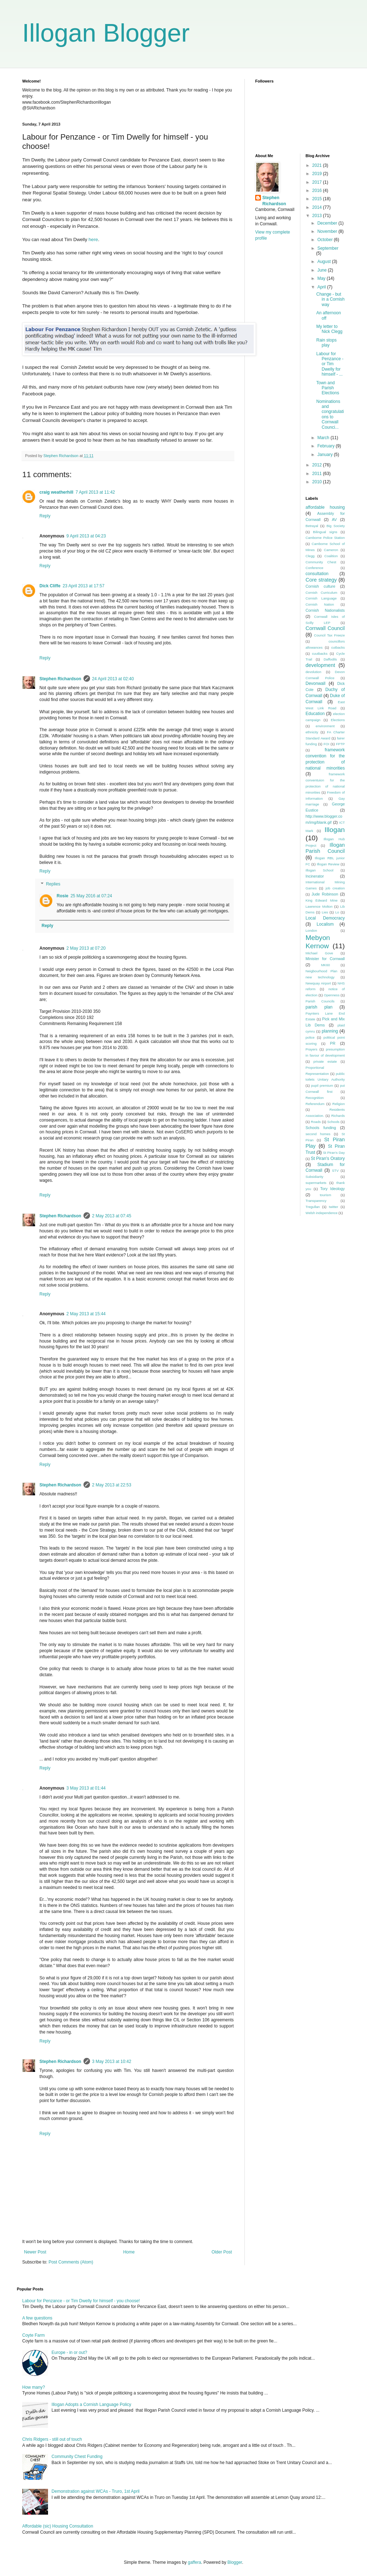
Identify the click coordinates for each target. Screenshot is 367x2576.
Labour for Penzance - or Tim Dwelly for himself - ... (329, 364)
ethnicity (312, 732)
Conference (315, 568)
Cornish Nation (320, 604)
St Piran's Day (334, 1153)
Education (315, 713)
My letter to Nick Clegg (329, 329)
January (325, 454)
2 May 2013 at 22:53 (111, 1484)
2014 (317, 207)
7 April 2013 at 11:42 (95, 492)
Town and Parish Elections (327, 388)
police (310, 1037)
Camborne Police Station (325, 538)
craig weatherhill (56, 492)
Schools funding (321, 1127)
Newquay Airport (318, 983)
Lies (325, 912)
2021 (317, 165)
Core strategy (321, 580)
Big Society (336, 526)
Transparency (316, 1201)
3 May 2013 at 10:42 (111, 2061)
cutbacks (338, 647)
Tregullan (313, 1207)
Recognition (315, 1098)
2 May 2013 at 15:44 (85, 1313)
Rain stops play (326, 343)
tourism (325, 1195)
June (322, 270)
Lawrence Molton (319, 906)
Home (129, 2252)
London (311, 930)
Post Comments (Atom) (70, 2262)
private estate (325, 1061)
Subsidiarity (315, 1177)
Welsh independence (322, 1213)
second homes (318, 1134)
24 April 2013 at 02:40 (113, 678)
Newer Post (35, 2252)
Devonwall (315, 683)
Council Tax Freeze (329, 635)
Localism (325, 924)
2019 (317, 173)
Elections (338, 720)
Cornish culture (320, 586)
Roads (316, 1122)
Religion (338, 1104)
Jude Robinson (324, 894)
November (327, 231)
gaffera (194, 2562)
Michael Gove (319, 953)
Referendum (315, 1104)
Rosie (62, 895)
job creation (335, 888)
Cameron (331, 550)
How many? (33, 2387)
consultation (317, 573)
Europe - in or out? (69, 2352)
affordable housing (325, 507)
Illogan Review (328, 864)
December (327, 223)
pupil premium (322, 1085)
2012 (317, 464)
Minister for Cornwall (325, 958)
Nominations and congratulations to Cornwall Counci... (330, 414)
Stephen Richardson (60, 678)
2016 (317, 190)
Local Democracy (325, 918)
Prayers (312, 1049)
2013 (317, 215)
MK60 (325, 965)
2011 (317, 473)
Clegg (310, 556)
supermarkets (316, 1183)
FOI (326, 744)
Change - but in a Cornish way (330, 299)
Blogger (235, 2562)
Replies (53, 884)
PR (332, 1043)
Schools (333, 1122)
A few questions (37, 2318)
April (322, 287)
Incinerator (315, 876)
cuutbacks (320, 653)
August (324, 261)
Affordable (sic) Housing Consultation (57, 2526)
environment (325, 726)
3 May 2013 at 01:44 (85, 1788)
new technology (320, 977)
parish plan (319, 1007)
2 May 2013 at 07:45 (111, 1215)
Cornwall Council (325, 628)
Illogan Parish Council (325, 848)
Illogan (334, 829)
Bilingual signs (325, 532)
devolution (313, 672)
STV (335, 1170)
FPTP (340, 744)
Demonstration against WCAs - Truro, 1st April (95, 2491)
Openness (331, 995)
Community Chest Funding (77, 2456)
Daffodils (330, 659)
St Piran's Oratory (328, 1158)
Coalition (331, 556)
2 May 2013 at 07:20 (85, 948)
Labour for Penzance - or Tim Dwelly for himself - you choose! (81, 2300)
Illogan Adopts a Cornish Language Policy (91, 2404)
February (326, 445)
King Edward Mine (322, 900)
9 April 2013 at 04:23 (86, 536)
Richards (338, 1116)
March (323, 437)
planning (330, 1031)
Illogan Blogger (106, 33)
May (322, 278)
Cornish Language (321, 598)
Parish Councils (320, 1001)
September (327, 248)
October (325, 239)
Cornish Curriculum (322, 592)
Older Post (221, 2252)
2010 (317, 481)
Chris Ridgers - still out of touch (52, 2439)
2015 (317, 198)
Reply (45, 515)
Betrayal (312, 526)
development (320, 665)
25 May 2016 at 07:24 (91, 895)
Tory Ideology (332, 1188)
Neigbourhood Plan (322, 971)
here (92, 239)
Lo (337, 912)
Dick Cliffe (50, 585)
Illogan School (320, 870)
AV (334, 519)
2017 (317, 182)
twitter (333, 1207)
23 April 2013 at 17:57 (84, 585)
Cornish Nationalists (325, 610)
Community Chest (321, 562)
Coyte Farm (33, 2335)
